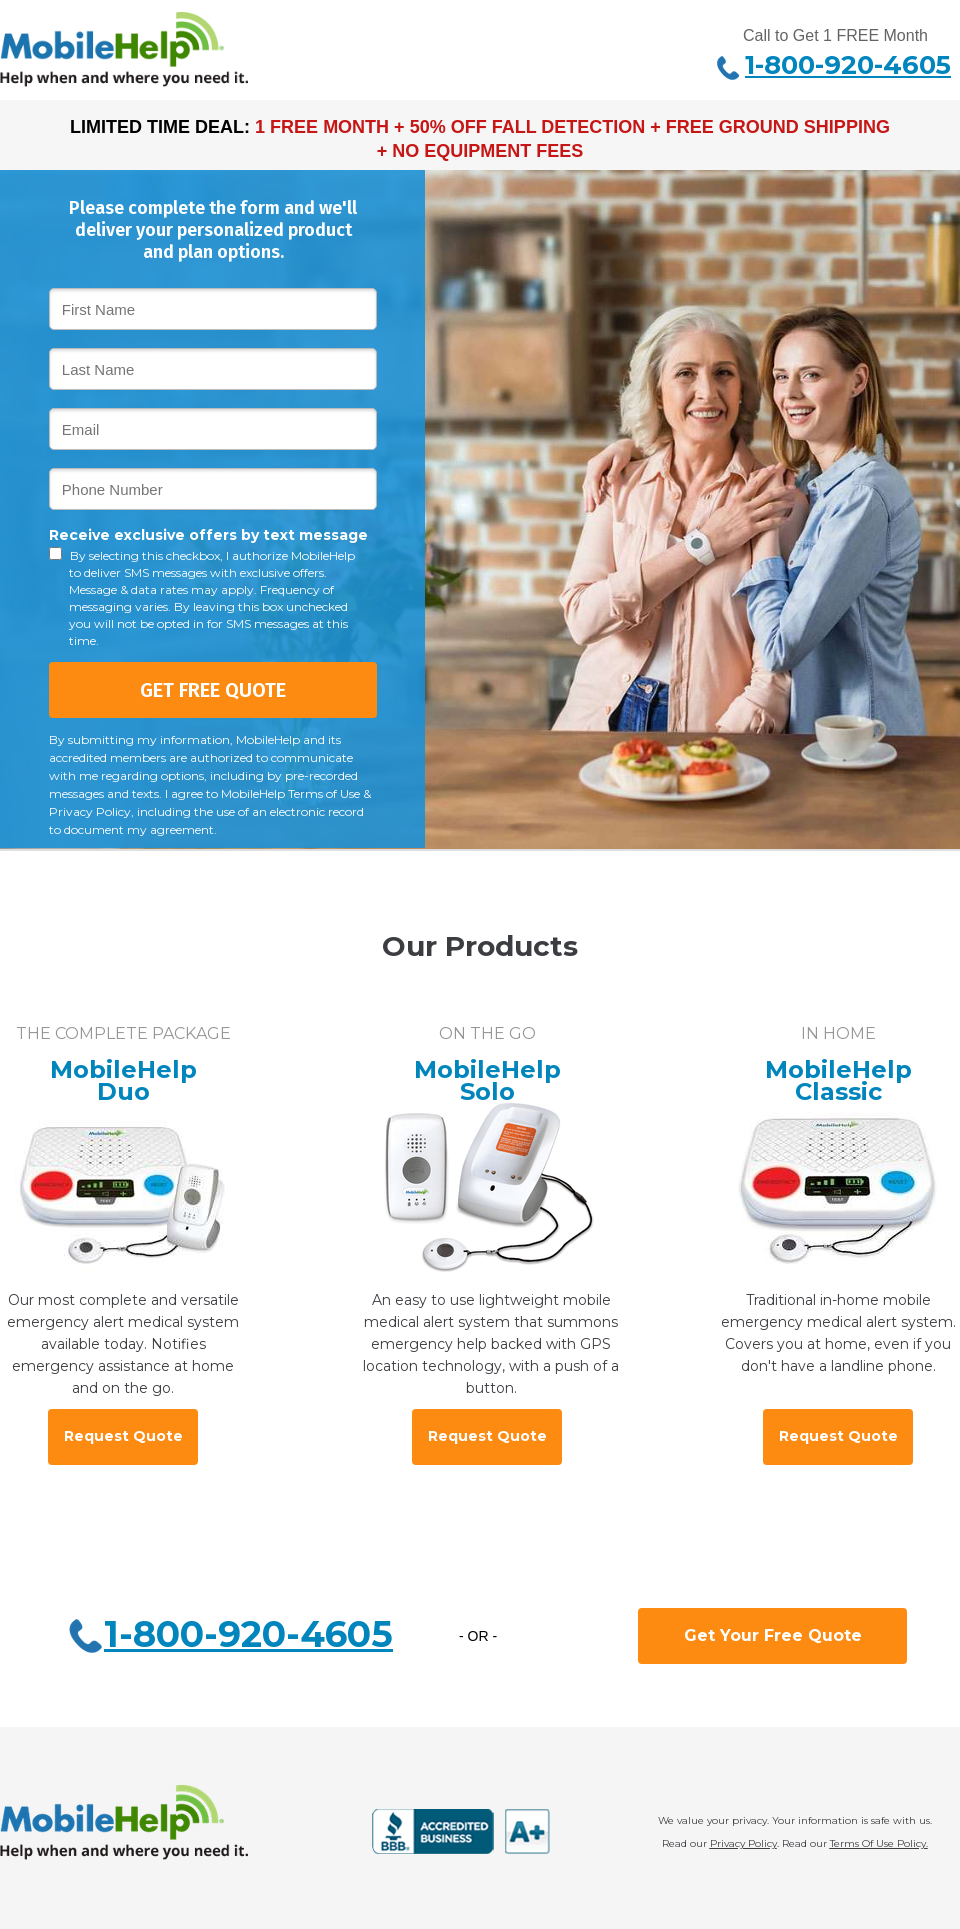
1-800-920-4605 (248, 1634)
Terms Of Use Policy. (879, 1843)
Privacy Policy (743, 1843)
